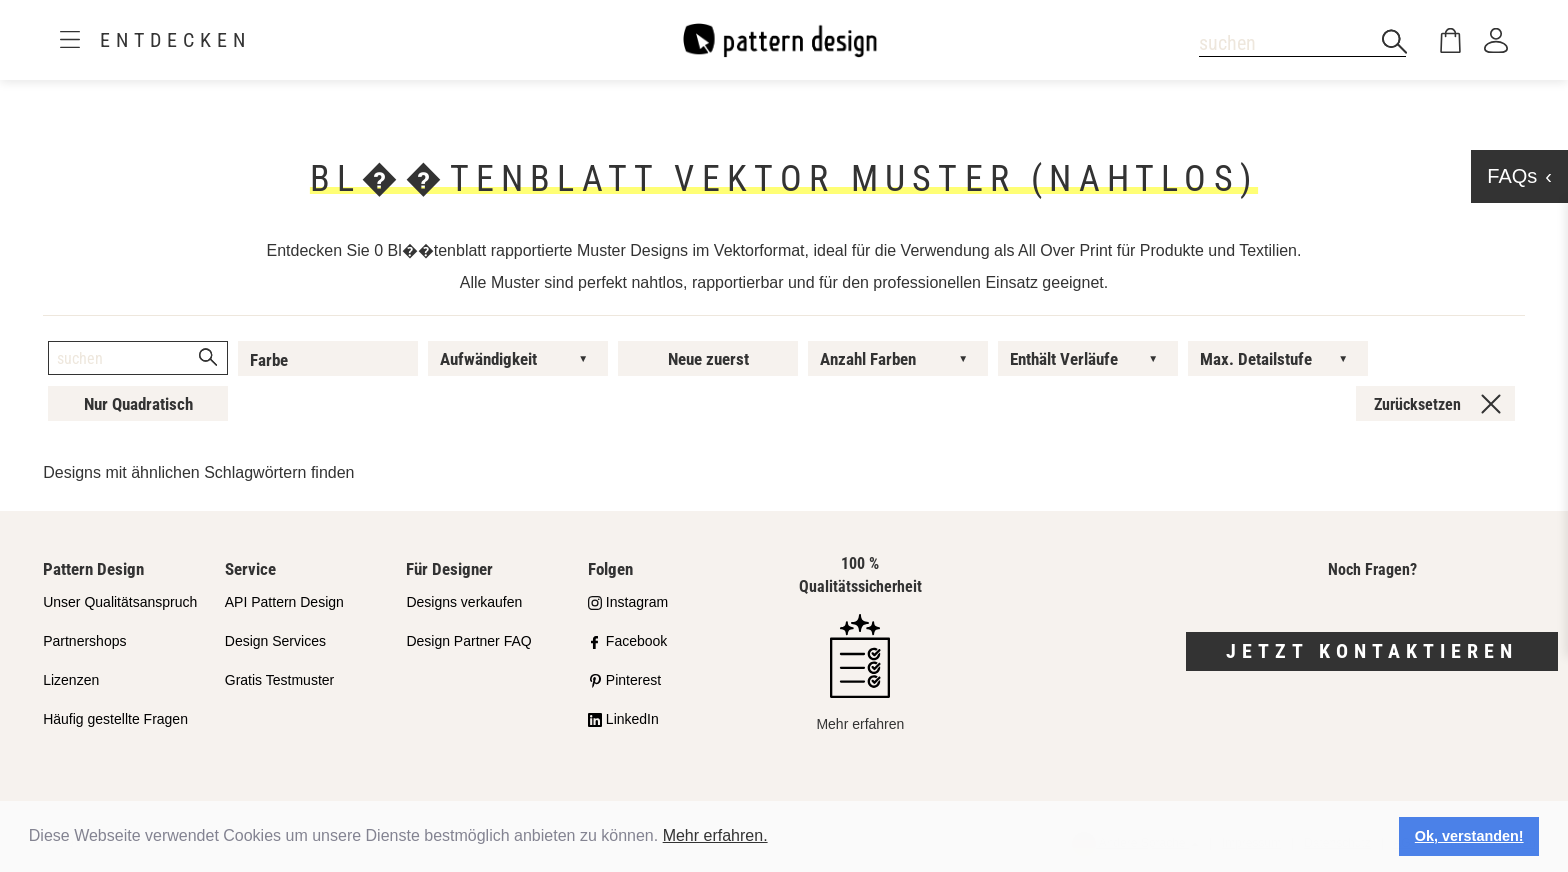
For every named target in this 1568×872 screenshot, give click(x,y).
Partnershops (84, 641)
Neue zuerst (708, 359)
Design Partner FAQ (468, 641)
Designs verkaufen (464, 602)
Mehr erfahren (860, 672)
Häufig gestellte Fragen (115, 719)
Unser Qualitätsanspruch (120, 602)
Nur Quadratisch (138, 404)
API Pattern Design (284, 602)
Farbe (269, 360)
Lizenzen (71, 680)
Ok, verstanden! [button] (1469, 836)
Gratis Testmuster (279, 680)
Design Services (275, 641)
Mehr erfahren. (715, 835)
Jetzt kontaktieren (1372, 651)
